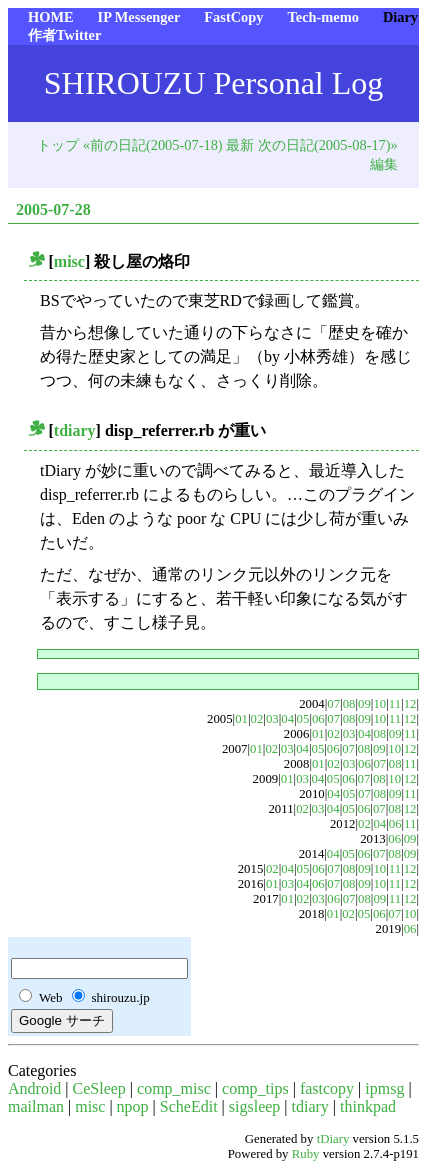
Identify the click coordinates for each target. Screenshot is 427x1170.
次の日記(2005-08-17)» (328, 145)
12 (410, 704)
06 (318, 719)
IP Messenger (139, 17)
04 (287, 719)
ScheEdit (189, 1106)
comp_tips (255, 1088)
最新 (240, 145)
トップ (58, 145)
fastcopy (327, 1088)
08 (349, 704)
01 (241, 719)
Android (34, 1088)
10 (379, 704)
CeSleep (99, 1088)
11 (395, 704)
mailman (36, 1106)
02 (257, 719)
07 (333, 704)
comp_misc (174, 1088)
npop (133, 1106)
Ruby (306, 1154)
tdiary (75, 430)
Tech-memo (322, 17)
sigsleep (255, 1106)
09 (364, 704)
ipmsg (384, 1088)
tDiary (333, 1139)
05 (303, 719)
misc (69, 261)
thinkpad (368, 1106)
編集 (384, 164)
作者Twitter (64, 35)
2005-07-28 (53, 209)
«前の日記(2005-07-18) (153, 145)
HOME (51, 17)
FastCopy (233, 17)
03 (272, 719)
